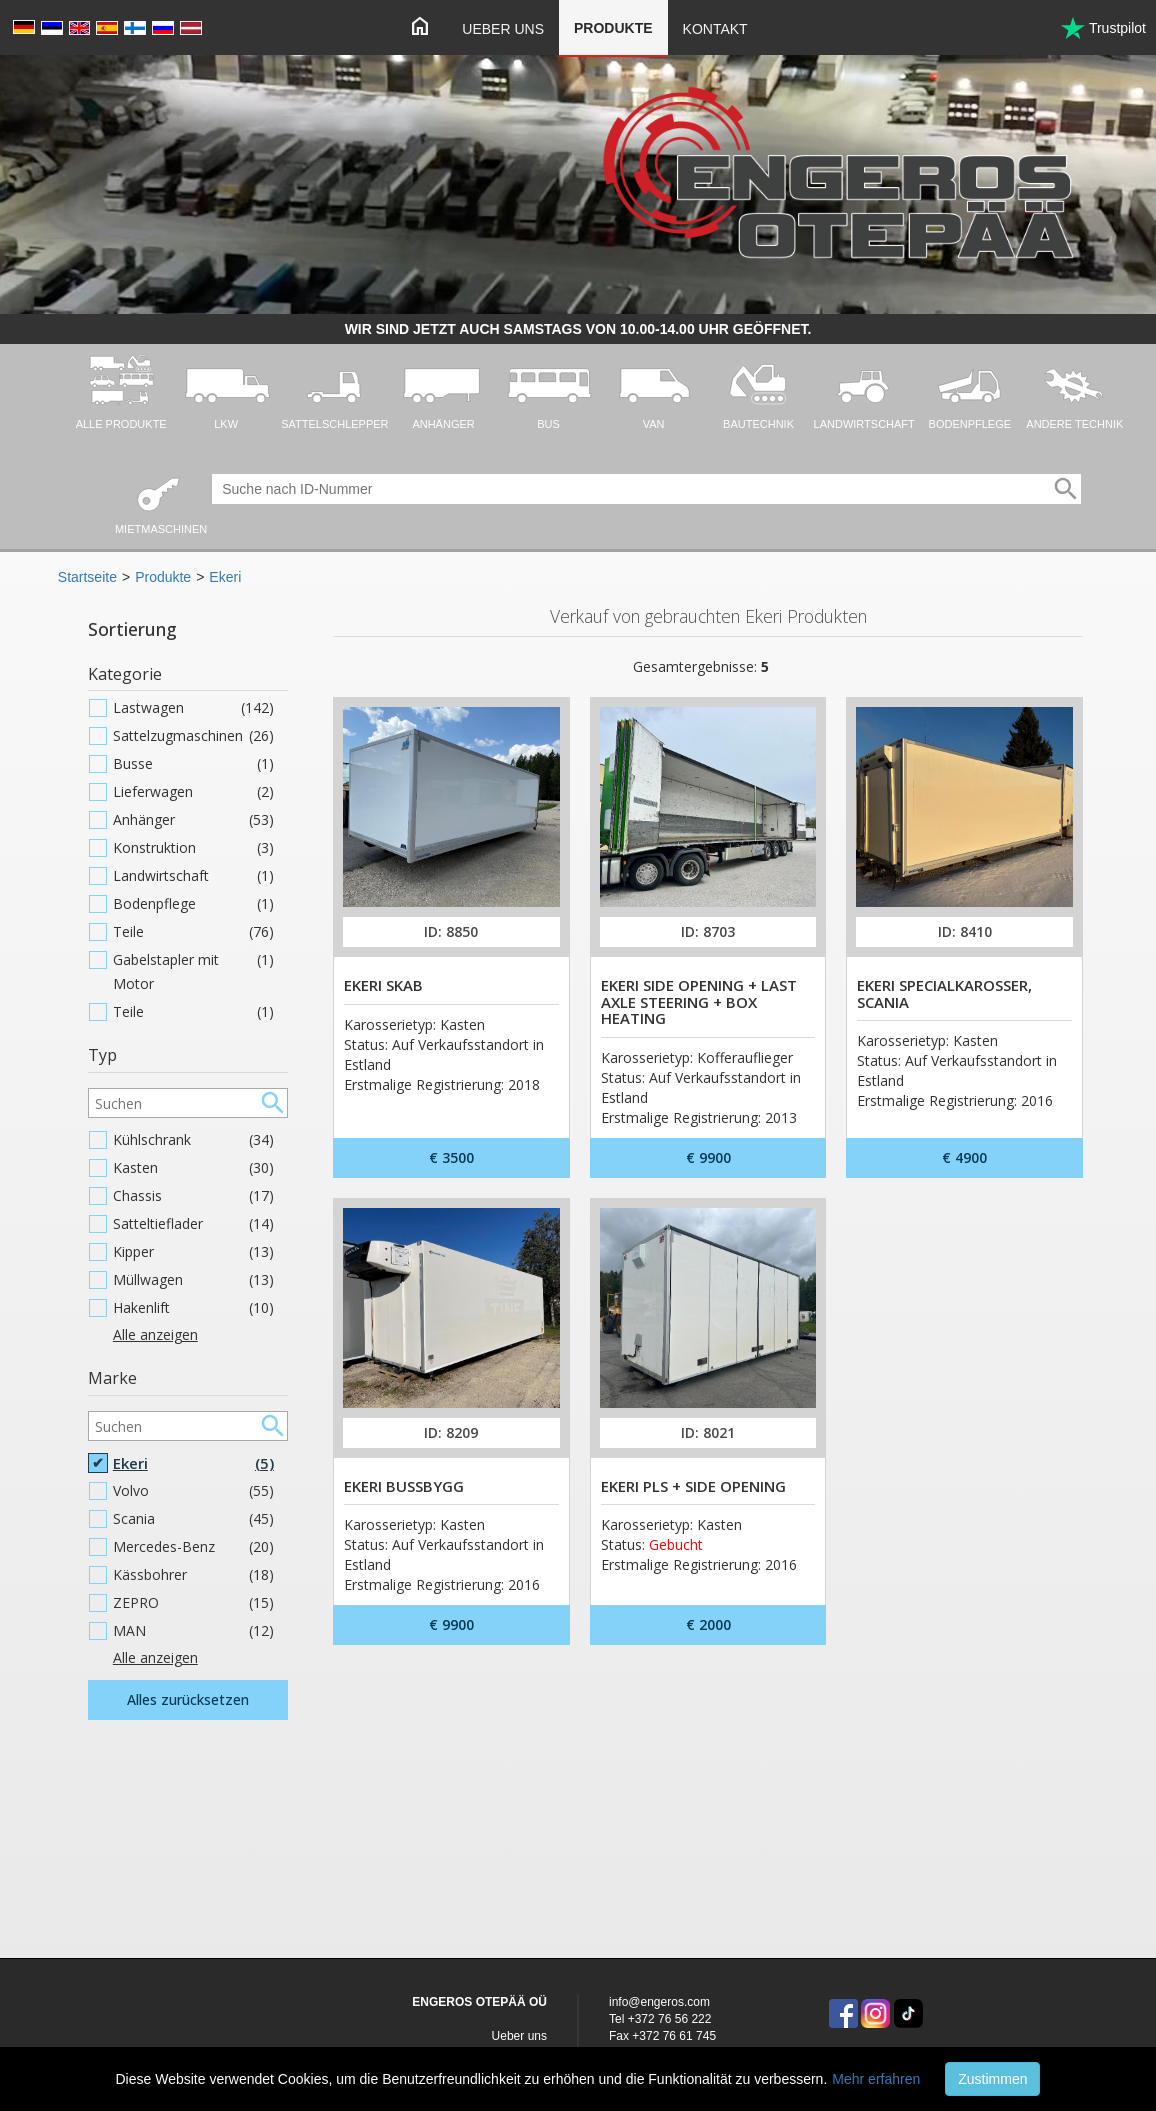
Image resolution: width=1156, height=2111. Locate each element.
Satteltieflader (193, 1224)
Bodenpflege (193, 904)
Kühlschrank (193, 1140)
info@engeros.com (659, 2002)
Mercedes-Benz (193, 1547)
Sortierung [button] (132, 629)
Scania (193, 1519)
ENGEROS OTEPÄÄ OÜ (479, 2002)
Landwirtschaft (193, 876)
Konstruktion (193, 848)
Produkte (613, 28)
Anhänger (193, 820)
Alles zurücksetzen (188, 1699)
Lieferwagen (193, 792)
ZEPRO (193, 1603)
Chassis (193, 1196)
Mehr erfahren (876, 2079)
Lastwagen (193, 708)
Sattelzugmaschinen (193, 736)
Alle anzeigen (155, 1334)
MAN (193, 1631)
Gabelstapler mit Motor (193, 972)
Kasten (193, 1168)
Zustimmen (992, 2079)
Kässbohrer (193, 1575)
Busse (193, 764)
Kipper (193, 1252)
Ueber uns (503, 29)
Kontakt (715, 29)
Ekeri (225, 577)
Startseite (87, 577)
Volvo (193, 1491)
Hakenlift (193, 1308)
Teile (193, 932)
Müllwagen (193, 1280)
